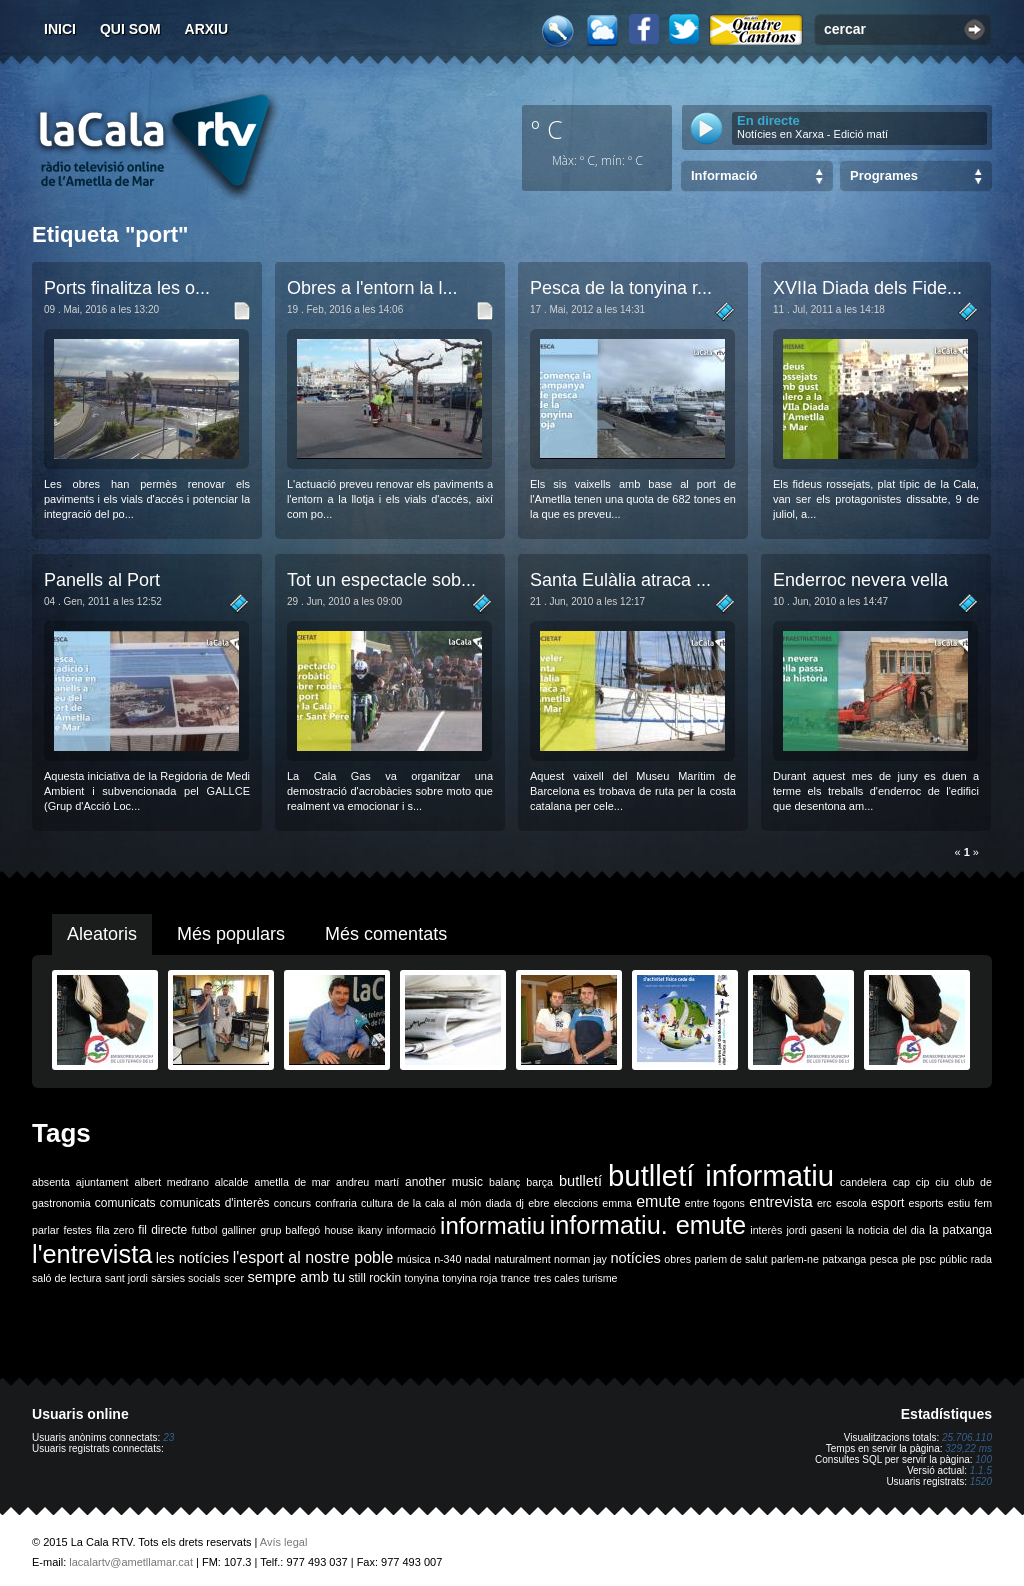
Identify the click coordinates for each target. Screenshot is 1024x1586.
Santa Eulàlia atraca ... (620, 580)
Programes (884, 175)
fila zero (115, 1230)
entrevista (781, 1202)
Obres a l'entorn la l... (372, 288)
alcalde (232, 1182)
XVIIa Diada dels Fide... (867, 288)
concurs (292, 1203)
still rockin (374, 1278)
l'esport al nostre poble (313, 1257)
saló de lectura (66, 1278)
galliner (239, 1230)
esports (925, 1203)
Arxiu (207, 29)
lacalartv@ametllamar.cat (131, 1562)
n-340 (447, 1259)
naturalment (522, 1259)
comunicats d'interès (215, 1203)
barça (539, 1182)
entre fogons (715, 1203)
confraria (335, 1203)
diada (498, 1203)
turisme (600, 1278)
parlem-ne (795, 1259)
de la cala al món (439, 1203)
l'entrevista (92, 1254)
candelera (863, 1182)
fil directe (162, 1230)
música (414, 1259)
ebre (538, 1203)
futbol (204, 1230)
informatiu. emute (648, 1225)
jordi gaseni (813, 1230)
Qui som (130, 29)
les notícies (192, 1258)
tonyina (422, 1278)
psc (927, 1259)
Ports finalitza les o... (127, 288)
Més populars (231, 934)
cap (901, 1182)
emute (658, 1201)
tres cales (557, 1278)
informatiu (492, 1225)
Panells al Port (102, 580)
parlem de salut (730, 1259)
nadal (478, 1259)
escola (851, 1203)
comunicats (125, 1203)
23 (168, 1437)
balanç (504, 1182)
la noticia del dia (885, 1230)
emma (617, 1203)
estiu (959, 1203)
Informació (724, 175)
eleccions (576, 1203)
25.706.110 (967, 1437)
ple (909, 1259)
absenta (51, 1182)
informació (411, 1230)
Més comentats (386, 934)
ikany (370, 1230)
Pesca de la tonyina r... (621, 288)
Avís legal (284, 1542)
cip (923, 1182)
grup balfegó (290, 1230)
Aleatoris (102, 934)
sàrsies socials (185, 1278)
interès (766, 1230)
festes (77, 1230)
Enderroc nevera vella (860, 580)
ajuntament (102, 1182)
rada (981, 1259)
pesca (884, 1259)
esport (887, 1203)
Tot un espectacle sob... (381, 580)
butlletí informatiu (721, 1175)
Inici (60, 29)
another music (444, 1182)
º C (547, 129)
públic (953, 1259)
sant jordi (126, 1278)
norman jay (580, 1259)
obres (677, 1259)
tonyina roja (469, 1278)
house (338, 1230)
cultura (377, 1203)
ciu (942, 1182)
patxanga (844, 1259)
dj (520, 1203)
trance (516, 1278)
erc (824, 1203)
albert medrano (172, 1182)
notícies (635, 1258)
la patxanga (960, 1230)
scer (234, 1278)
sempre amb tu (296, 1277)
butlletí (580, 1181)
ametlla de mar (292, 1182)
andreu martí (367, 1182)
